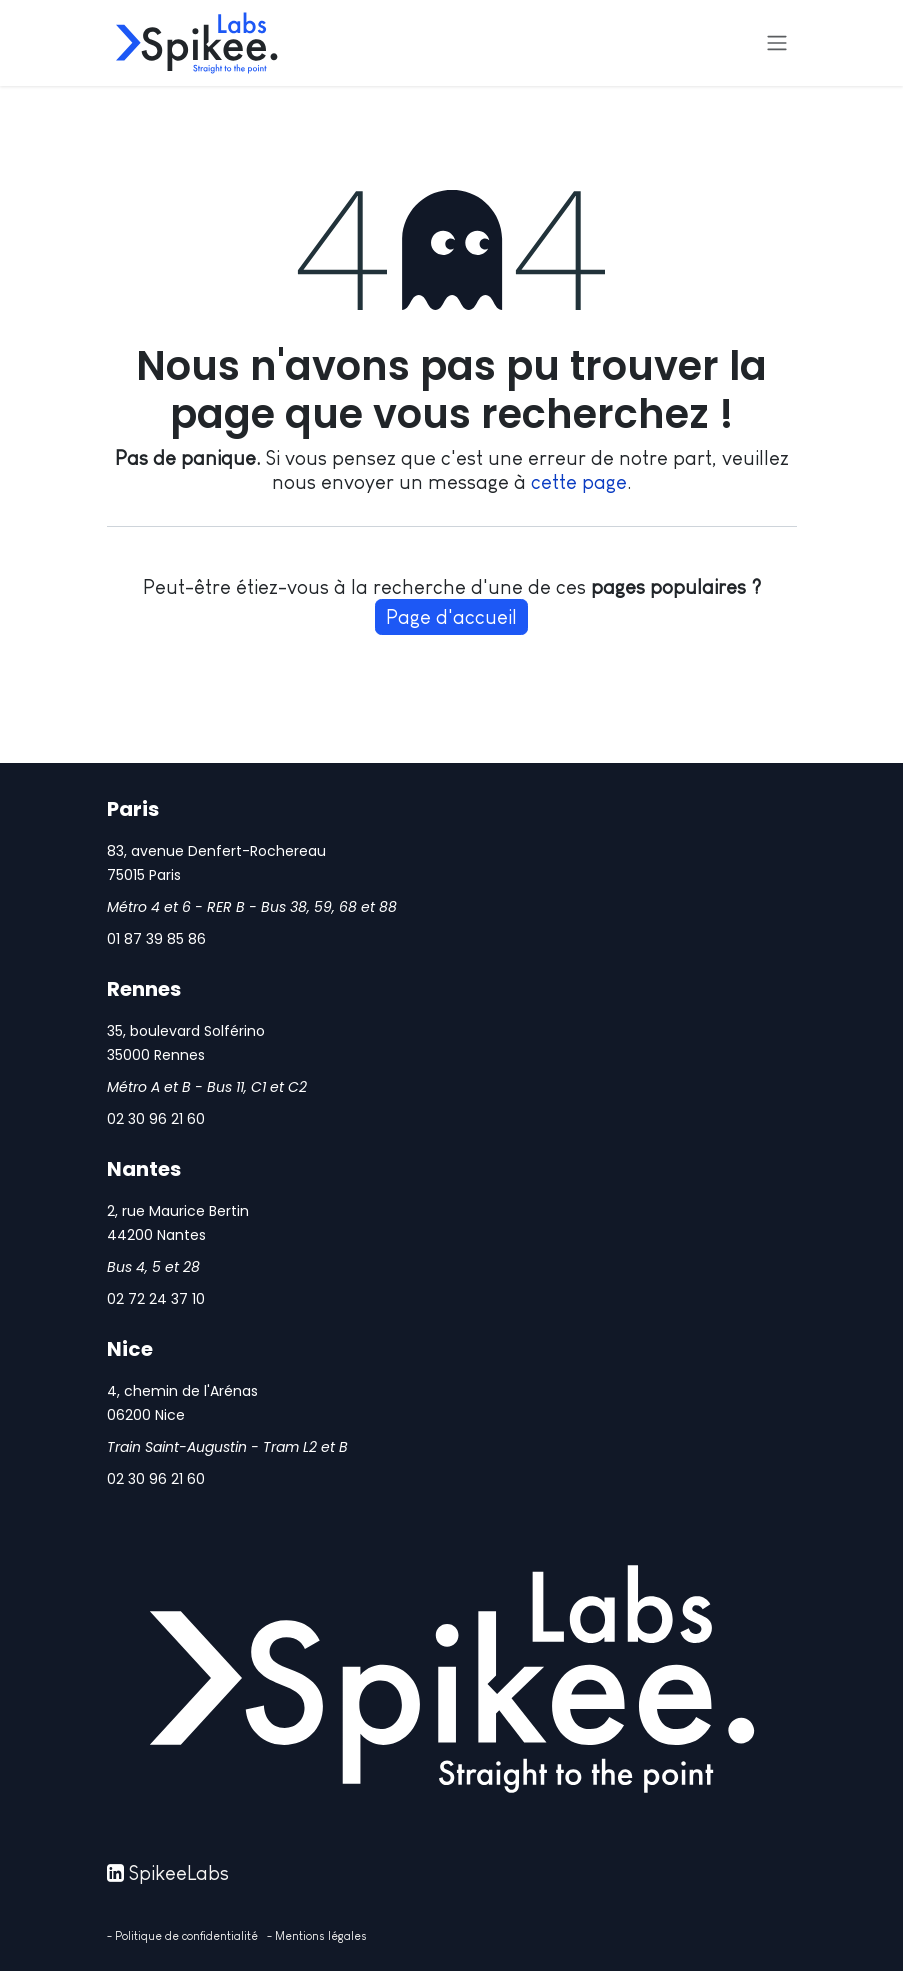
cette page (579, 482)
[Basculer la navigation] (777, 43)
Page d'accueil (451, 617)
